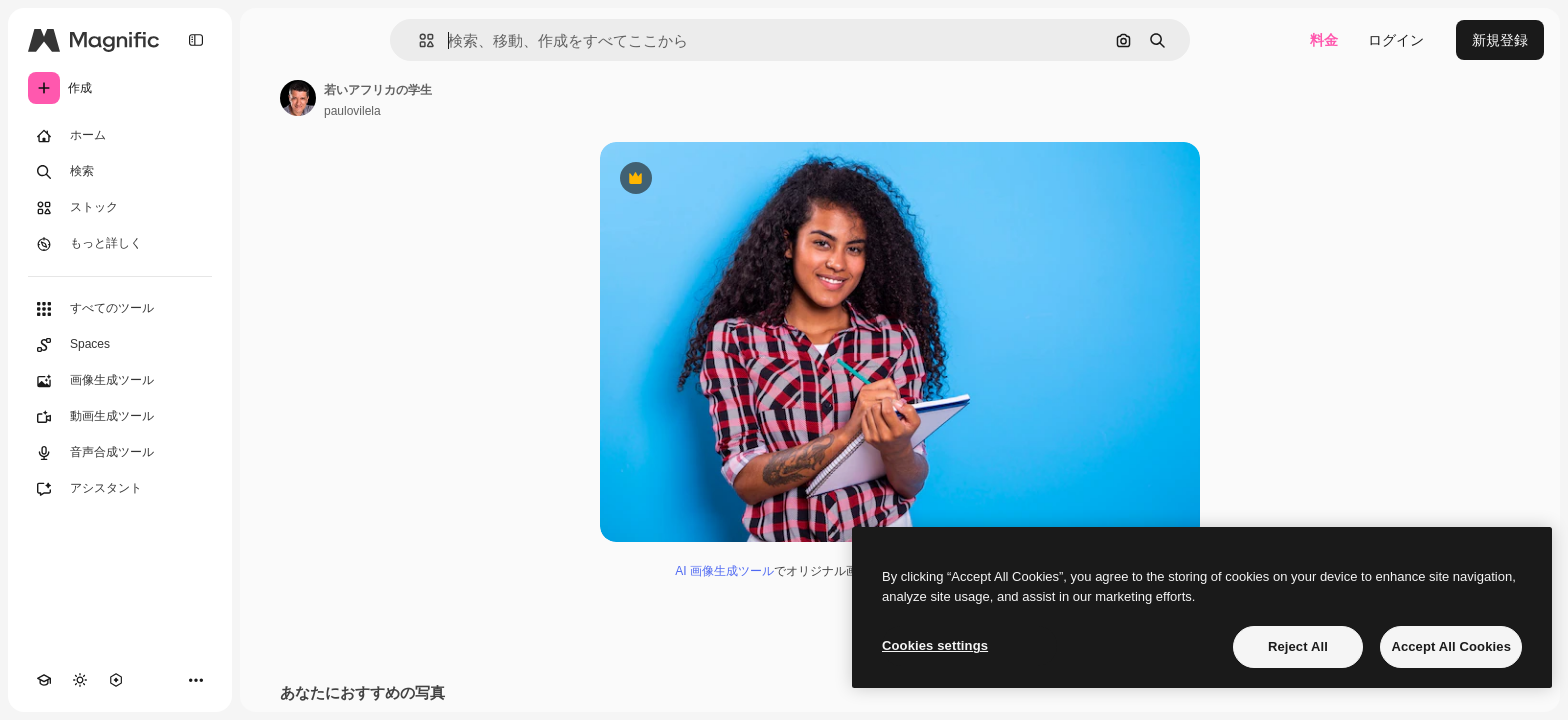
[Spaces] (120, 345)
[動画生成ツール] (120, 417)
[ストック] (120, 208)
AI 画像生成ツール (724, 571)
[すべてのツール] (120, 309)
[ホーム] (120, 136)
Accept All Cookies (1451, 646)
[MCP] (116, 680)
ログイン (1396, 40)
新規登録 (1500, 40)
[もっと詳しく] (120, 244)
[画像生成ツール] (120, 381)
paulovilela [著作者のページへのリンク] (352, 111)
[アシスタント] (120, 489)
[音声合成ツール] (120, 453)
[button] (418, 40)
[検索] (120, 172)
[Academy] (44, 680)
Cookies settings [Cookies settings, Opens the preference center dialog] (935, 645)
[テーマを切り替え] (80, 680)
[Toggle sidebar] (196, 40)
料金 (1324, 40)
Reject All (1298, 646)
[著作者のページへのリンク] (298, 98)
